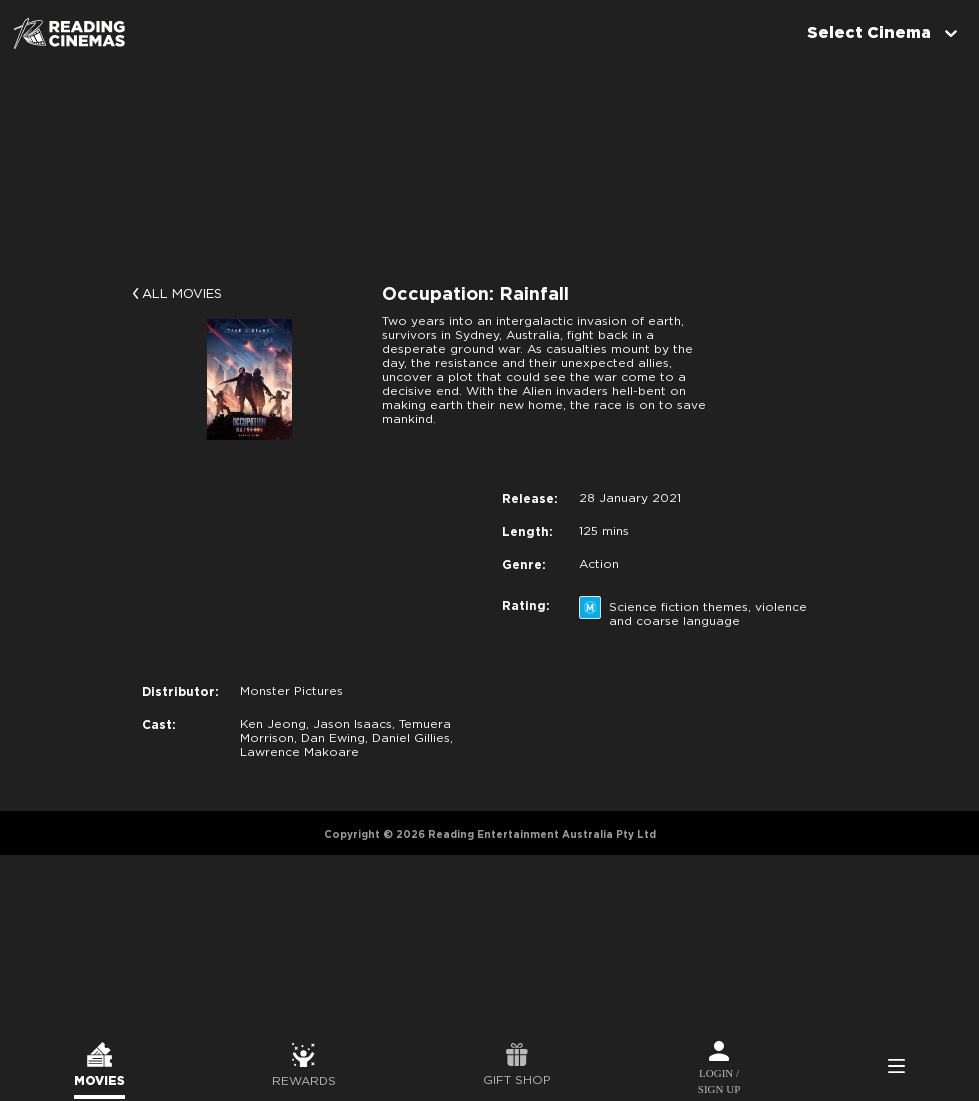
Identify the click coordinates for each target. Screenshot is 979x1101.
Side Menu (896, 1068)
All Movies (182, 294)
